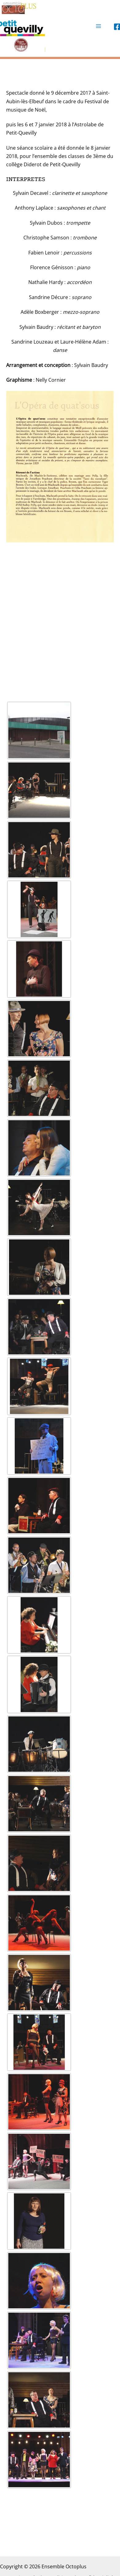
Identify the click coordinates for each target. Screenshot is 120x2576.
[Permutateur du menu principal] (98, 26)
